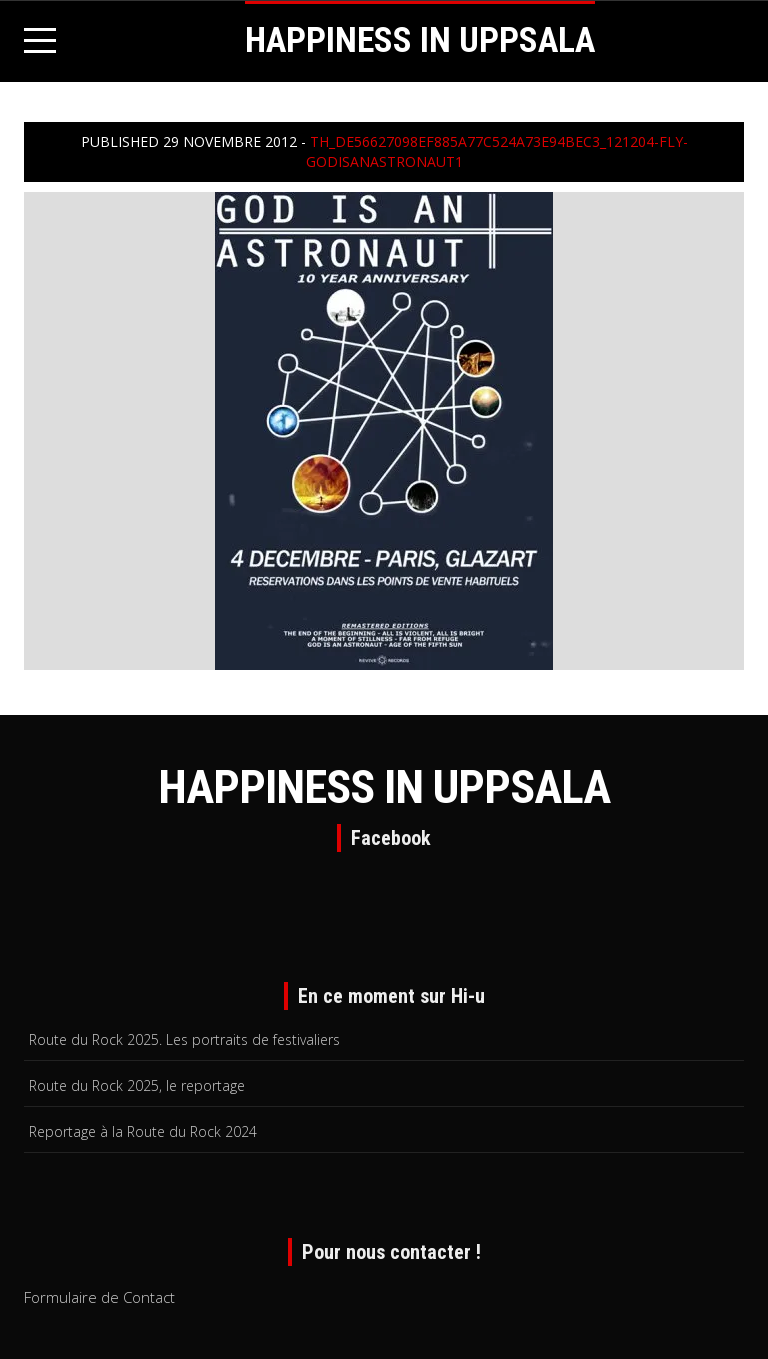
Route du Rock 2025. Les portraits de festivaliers (184, 1039)
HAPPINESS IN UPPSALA (420, 40)
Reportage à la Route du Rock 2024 (143, 1131)
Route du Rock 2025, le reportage (137, 1085)
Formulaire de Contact (99, 1297)
